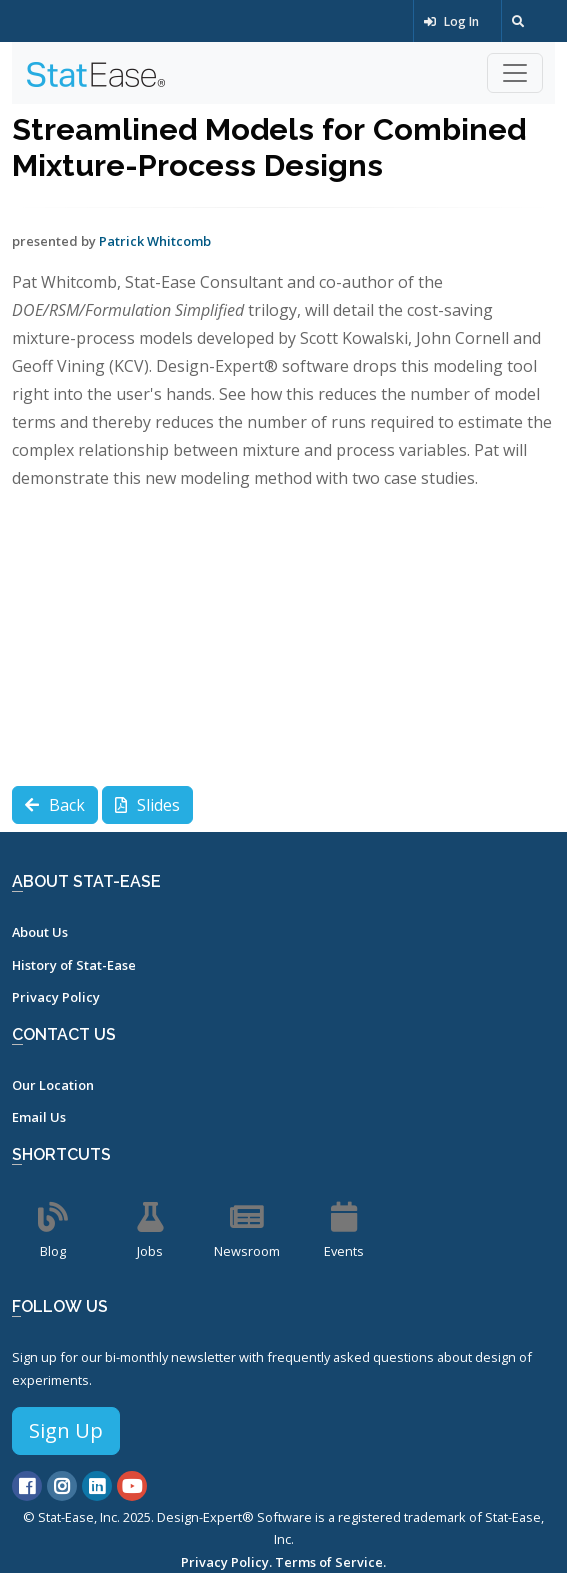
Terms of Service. (330, 1562)
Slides (147, 805)
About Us (40, 932)
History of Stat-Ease (74, 965)
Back (55, 805)
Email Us (39, 1117)
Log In (451, 21)
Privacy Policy (56, 997)
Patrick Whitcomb (155, 241)
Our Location (53, 1085)
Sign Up (66, 1430)
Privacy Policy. (226, 1562)
